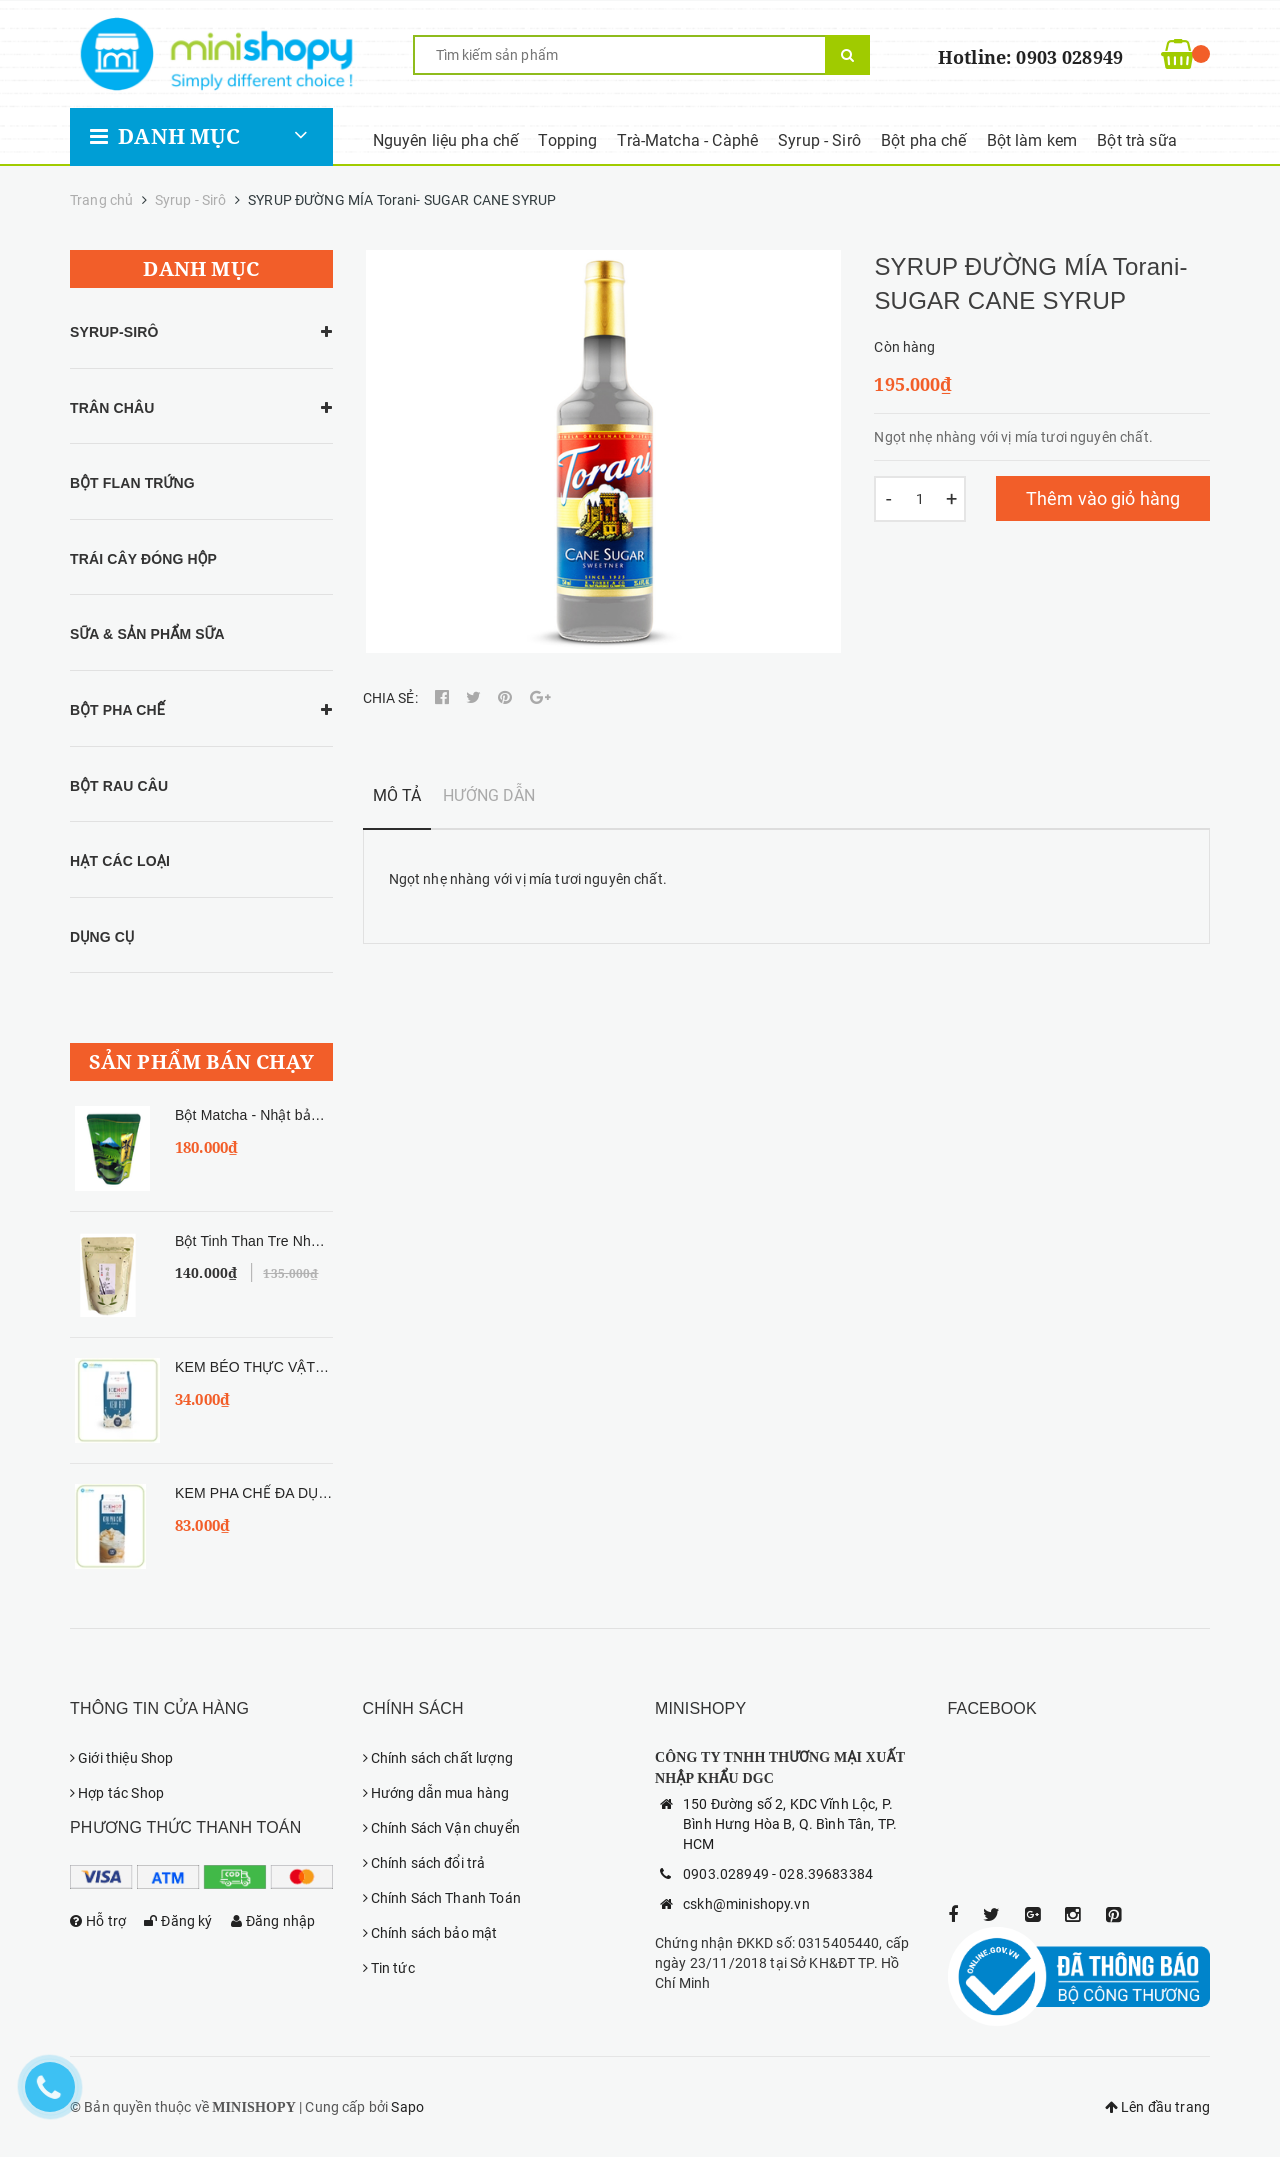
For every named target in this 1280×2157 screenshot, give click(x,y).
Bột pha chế (924, 140)
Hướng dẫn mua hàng (436, 1793)
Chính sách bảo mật (430, 1933)
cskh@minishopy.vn (746, 1904)
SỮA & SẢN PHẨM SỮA (147, 634)
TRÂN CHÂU (112, 408)
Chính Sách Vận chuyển (441, 1828)
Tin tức (389, 1968)
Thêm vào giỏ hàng (1103, 498)
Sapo (407, 2107)
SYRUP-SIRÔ (114, 332)
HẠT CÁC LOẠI (120, 861)
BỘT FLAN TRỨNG (132, 483)
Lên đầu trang (1157, 2107)
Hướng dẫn (489, 795)
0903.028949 (726, 1874)
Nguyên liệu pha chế (446, 140)
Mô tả (397, 795)
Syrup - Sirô (819, 140)
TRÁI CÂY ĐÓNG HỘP (143, 559)
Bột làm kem (1032, 140)
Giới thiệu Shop (121, 1758)
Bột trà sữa (1137, 140)
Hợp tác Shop (117, 1793)
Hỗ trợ (98, 1921)
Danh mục (165, 136)
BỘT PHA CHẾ (117, 710)
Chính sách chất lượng (438, 1758)
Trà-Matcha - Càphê (687, 140)
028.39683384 (826, 1874)
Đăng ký (178, 1921)
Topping (567, 140)
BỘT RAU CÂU (119, 786)
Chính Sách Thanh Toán (442, 1898)
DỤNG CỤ (102, 937)
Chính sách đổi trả (424, 1863)
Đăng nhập (273, 1921)
